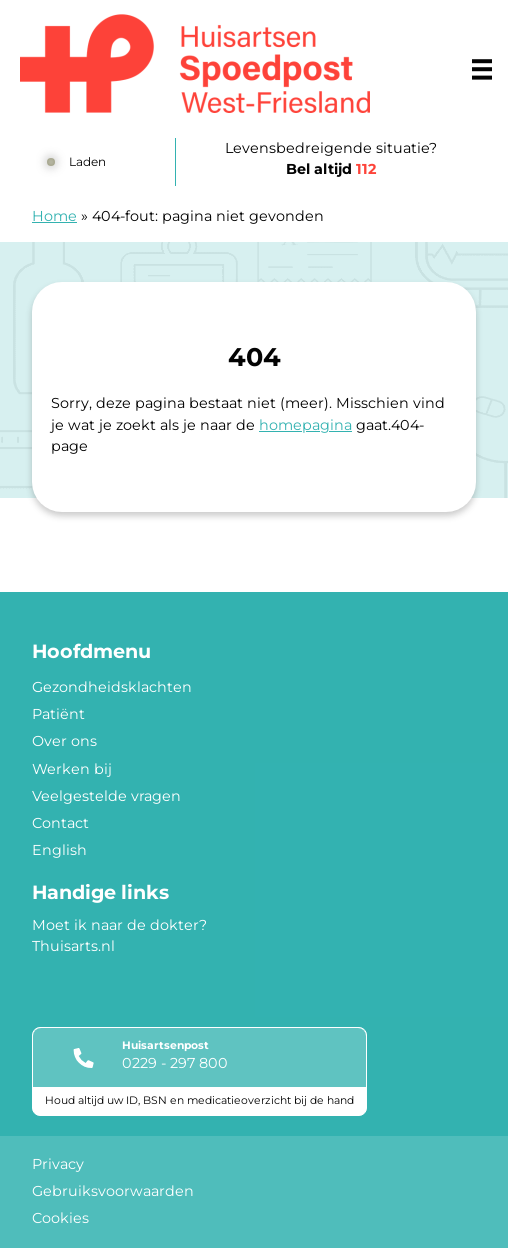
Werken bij (72, 769)
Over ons (64, 741)
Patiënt (58, 714)
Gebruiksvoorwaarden (113, 1191)
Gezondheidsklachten (112, 687)
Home (54, 216)
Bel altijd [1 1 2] (331, 169)
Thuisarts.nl (73, 946)
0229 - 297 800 (175, 1063)
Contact (60, 823)
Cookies (60, 1218)
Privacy (58, 1164)
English (59, 850)
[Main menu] (482, 69)
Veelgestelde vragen (106, 796)
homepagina (305, 425)
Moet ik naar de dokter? (119, 925)
